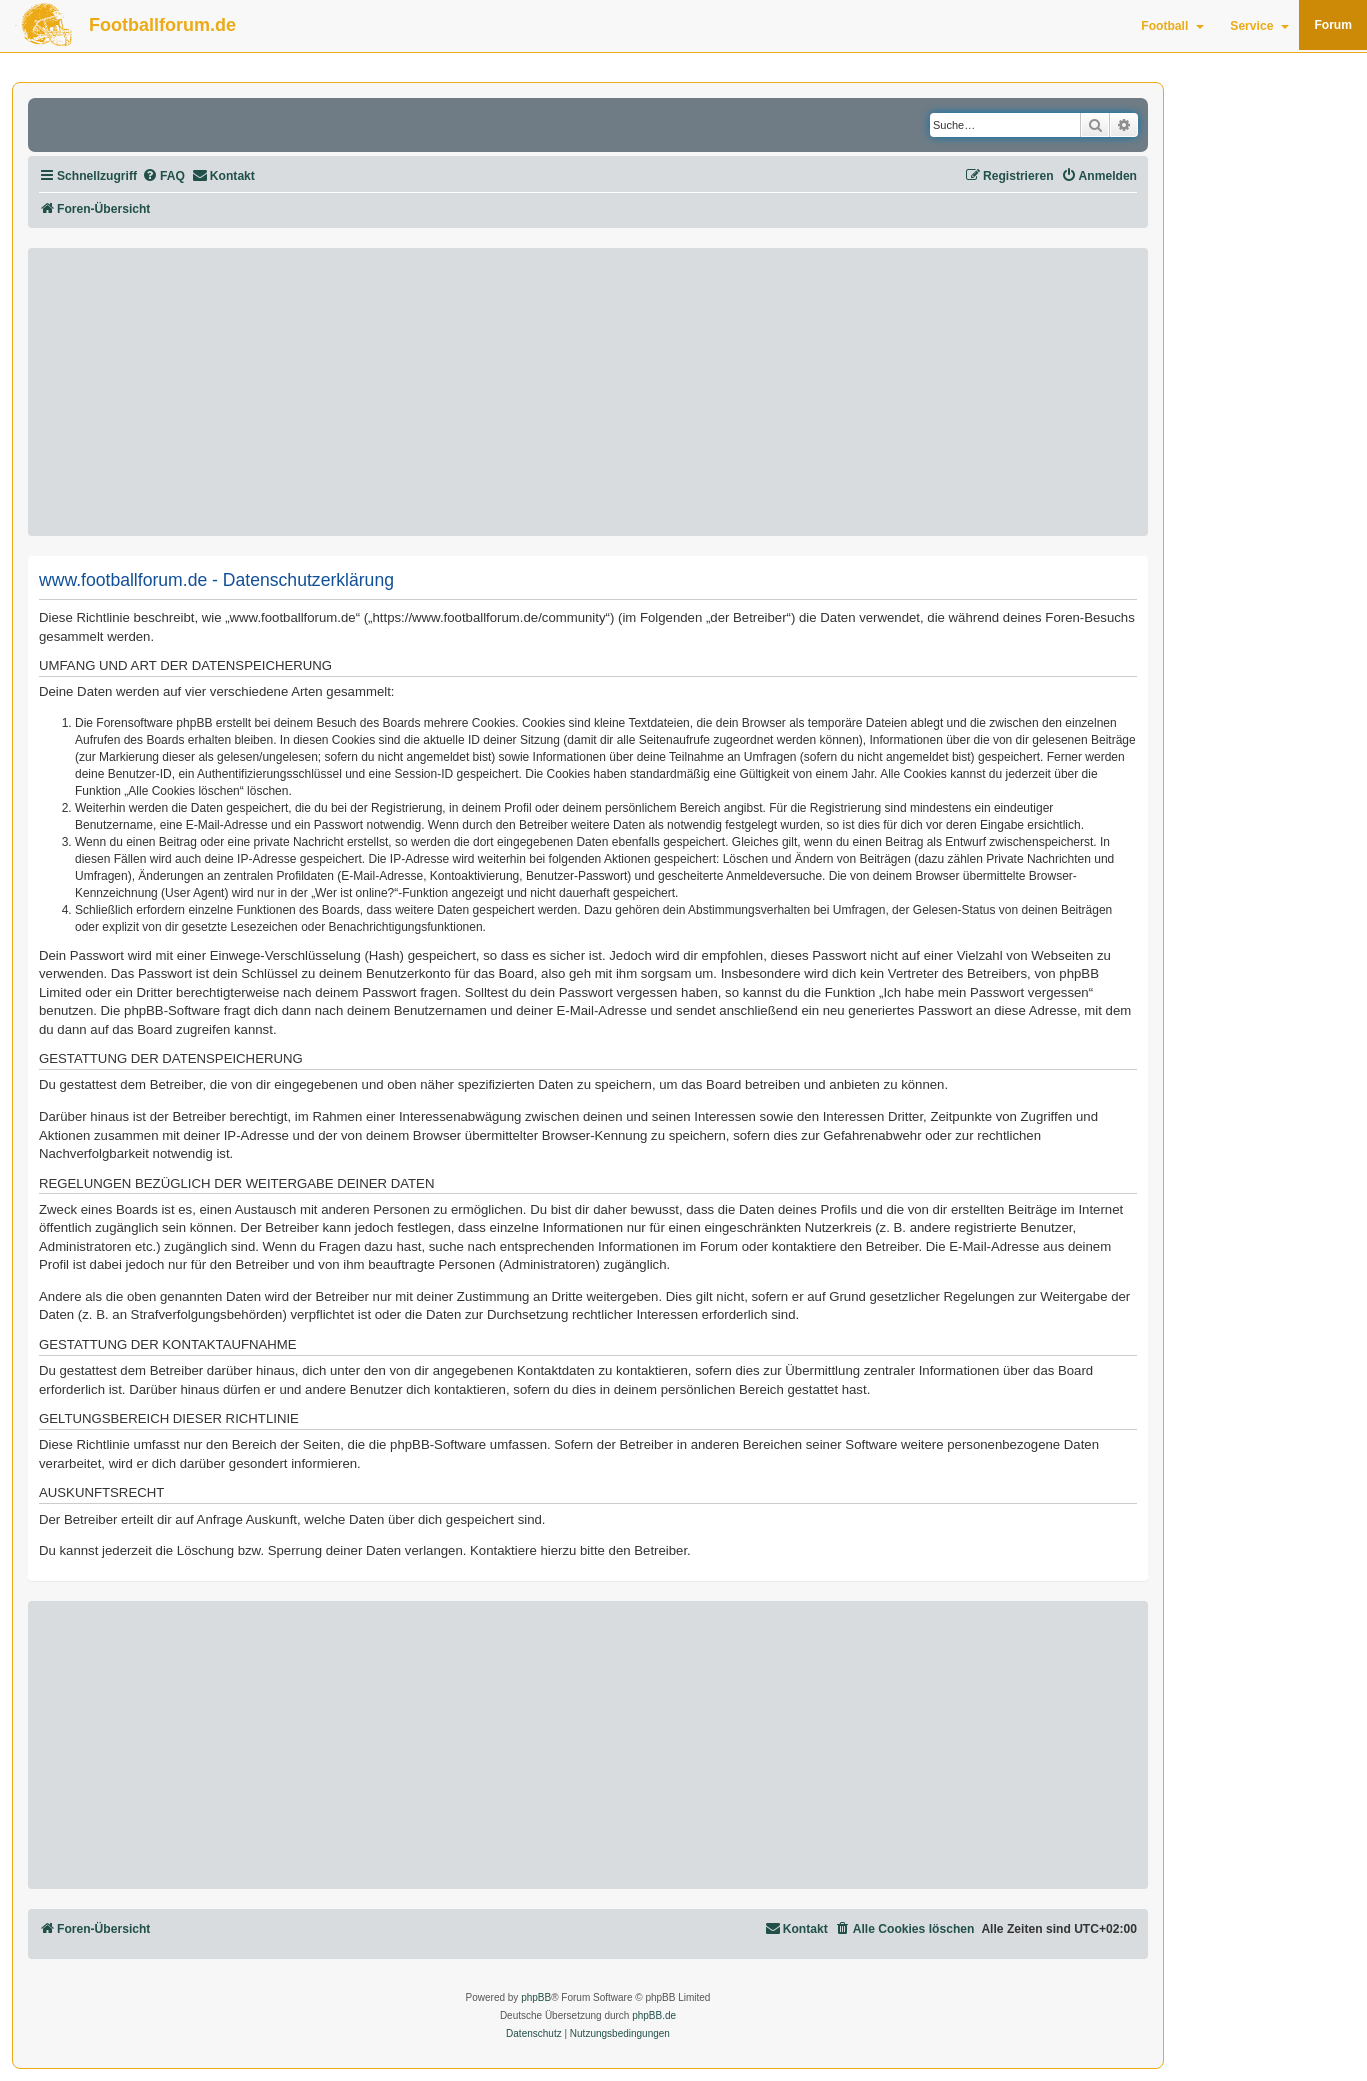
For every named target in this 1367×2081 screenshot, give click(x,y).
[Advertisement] (588, 392)
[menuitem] (163, 176)
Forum (1333, 25)
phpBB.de (654, 2015)
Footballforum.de (162, 25)
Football (1172, 26)
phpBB (536, 1997)
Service (1259, 26)
